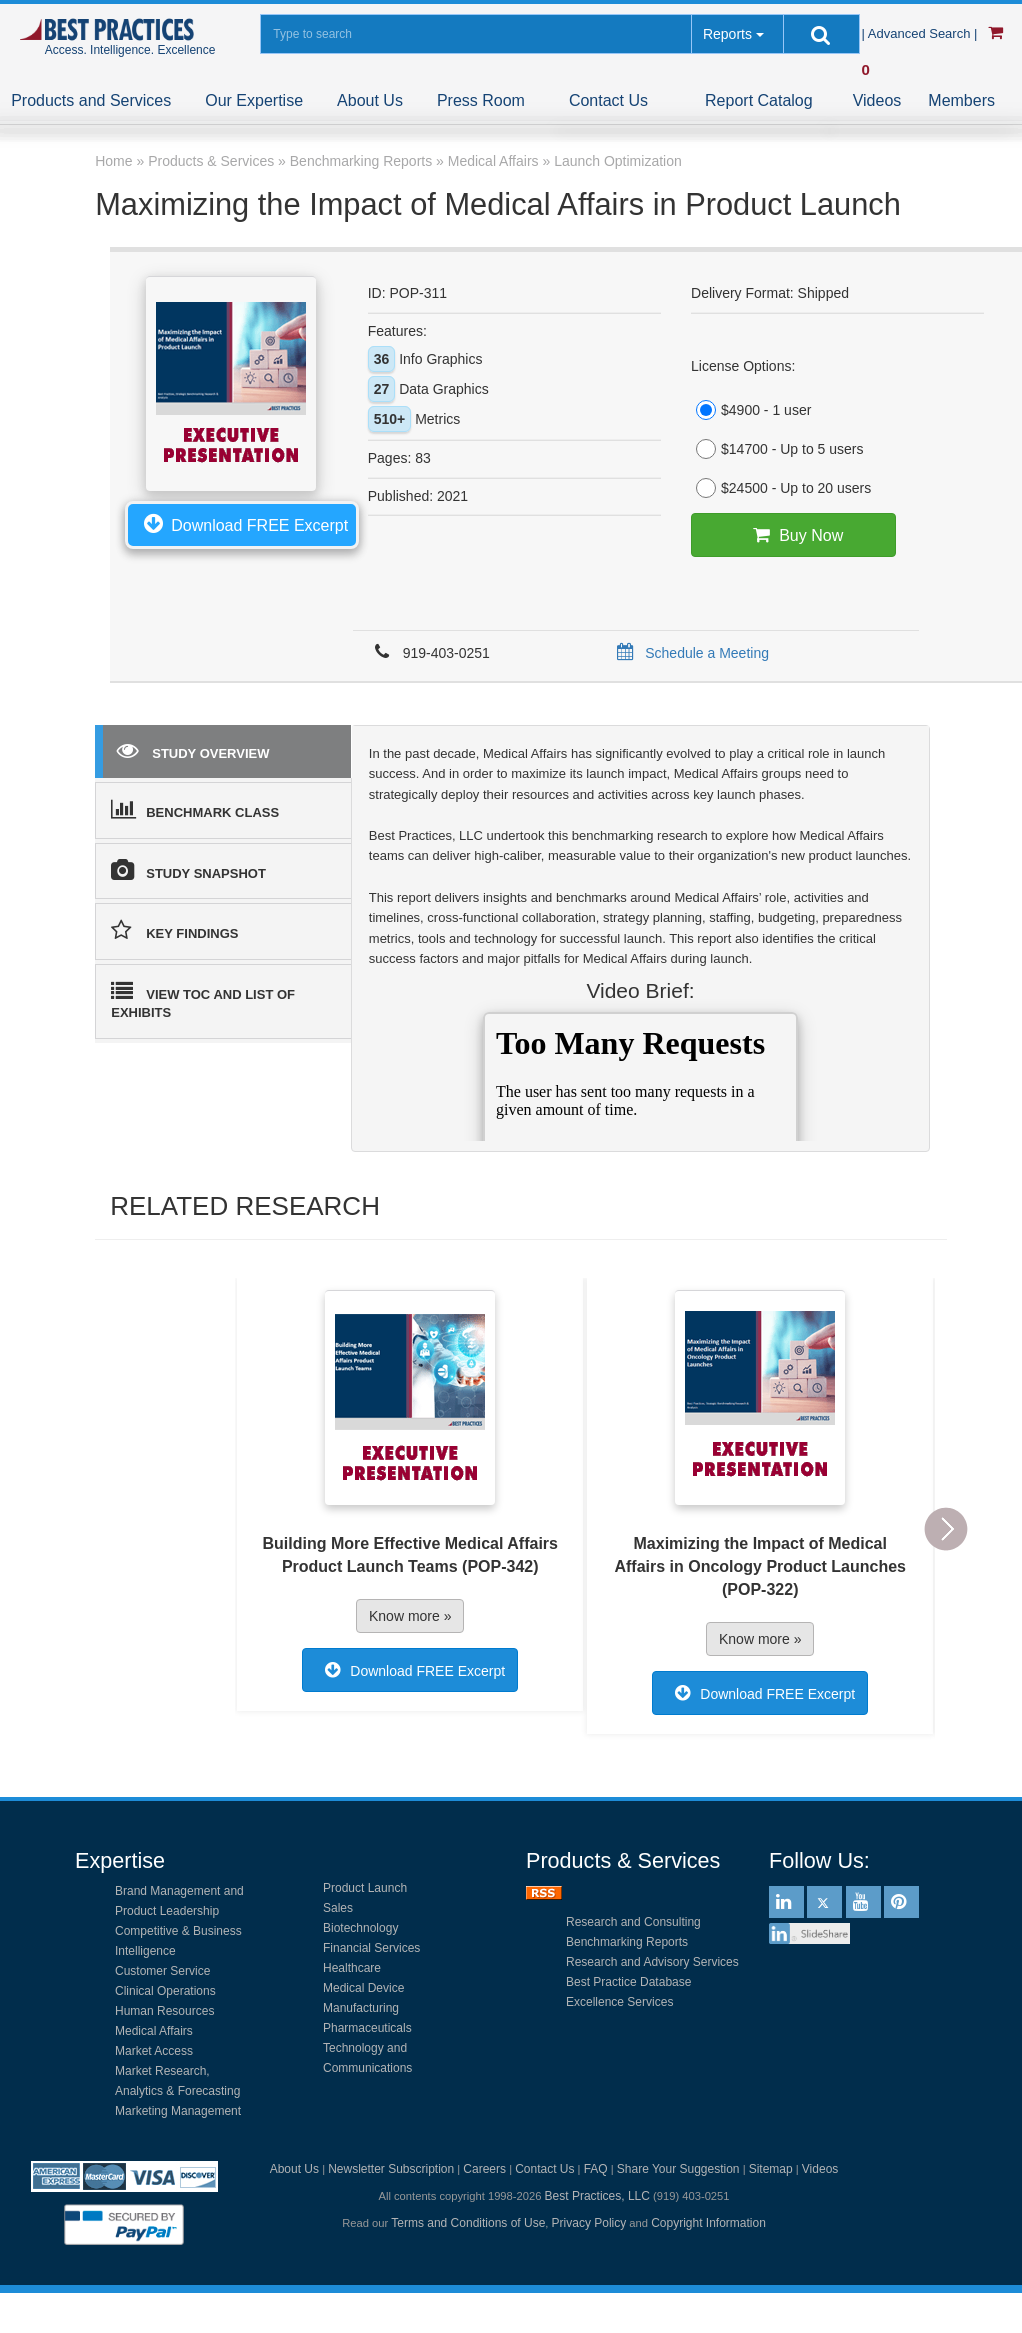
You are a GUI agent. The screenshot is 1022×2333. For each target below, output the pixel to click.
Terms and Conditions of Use (468, 2223)
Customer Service (162, 1971)
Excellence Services (619, 2002)
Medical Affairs (154, 2031)
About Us (370, 100)
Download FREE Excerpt (242, 523)
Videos (877, 100)
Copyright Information (708, 2223)
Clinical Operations (165, 1991)
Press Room (481, 100)
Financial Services (371, 1948)
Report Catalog (759, 100)
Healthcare (352, 1968)
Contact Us (608, 100)
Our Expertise (254, 100)
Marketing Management (178, 2111)
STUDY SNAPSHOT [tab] (188, 870)
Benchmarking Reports (627, 1942)
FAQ (596, 2169)
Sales (338, 1908)
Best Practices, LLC (597, 2196)
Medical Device (363, 1988)
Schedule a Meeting (689, 653)
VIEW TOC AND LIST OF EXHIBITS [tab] (203, 1000)
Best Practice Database (628, 1982)
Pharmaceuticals (367, 2028)
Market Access (154, 2051)
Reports (727, 34)
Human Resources (164, 2011)
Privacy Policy (589, 2223)
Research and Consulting (633, 1922)
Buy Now (793, 535)
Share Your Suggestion (678, 2169)
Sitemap (771, 2169)
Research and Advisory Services (652, 1962)
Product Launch (365, 1888)
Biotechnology (360, 1928)
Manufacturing (361, 2008)
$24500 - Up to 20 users (781, 488)
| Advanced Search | (922, 33)
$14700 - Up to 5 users (777, 449)
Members (961, 100)
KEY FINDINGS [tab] (174, 930)
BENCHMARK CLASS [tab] (195, 809)
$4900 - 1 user (751, 410)
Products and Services (91, 100)
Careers (484, 2169)
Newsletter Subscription (391, 2169)
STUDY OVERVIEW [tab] (193, 750)
